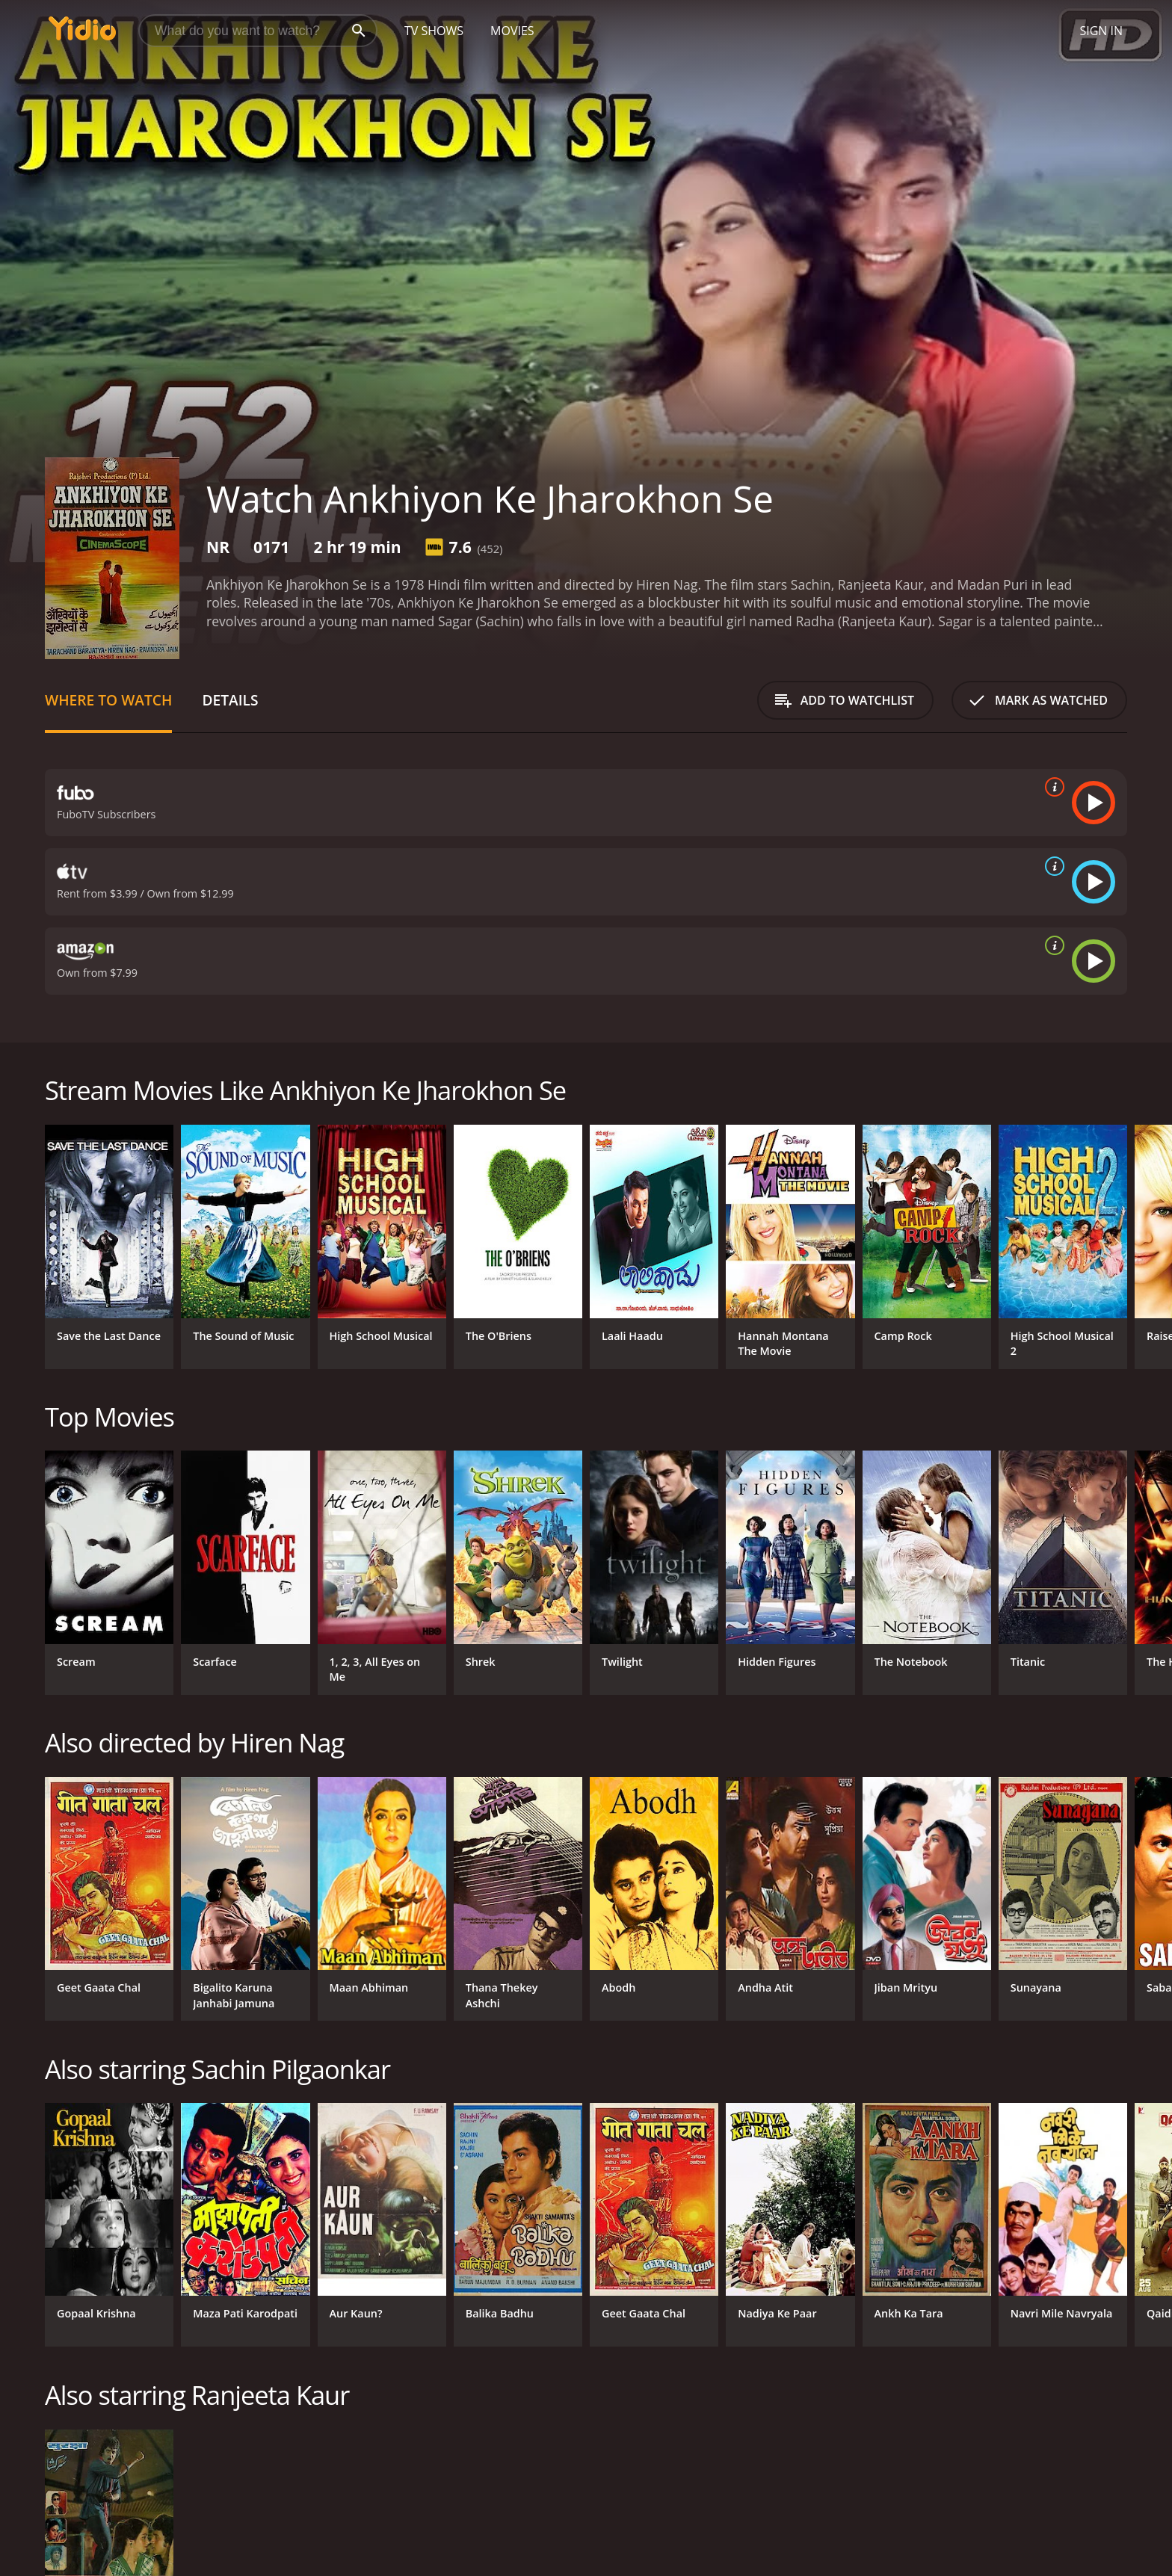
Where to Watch (108, 700)
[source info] (1051, 787)
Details (230, 700)
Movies (512, 30)
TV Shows (433, 30)
